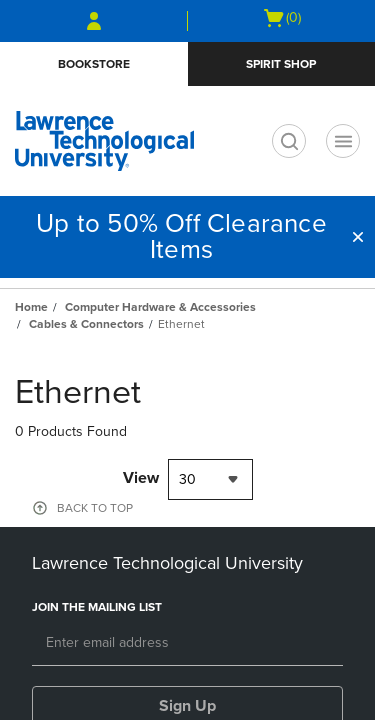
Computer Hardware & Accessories (160, 307)
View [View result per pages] (141, 478)
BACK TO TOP (95, 508)
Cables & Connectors (86, 324)
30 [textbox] (187, 479)
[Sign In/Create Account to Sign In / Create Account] (94, 21)
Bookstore (94, 64)
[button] (358, 237)
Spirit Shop (281, 64)
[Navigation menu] (343, 141)
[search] (289, 141)
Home (31, 307)
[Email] (187, 644)
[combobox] (210, 479)
